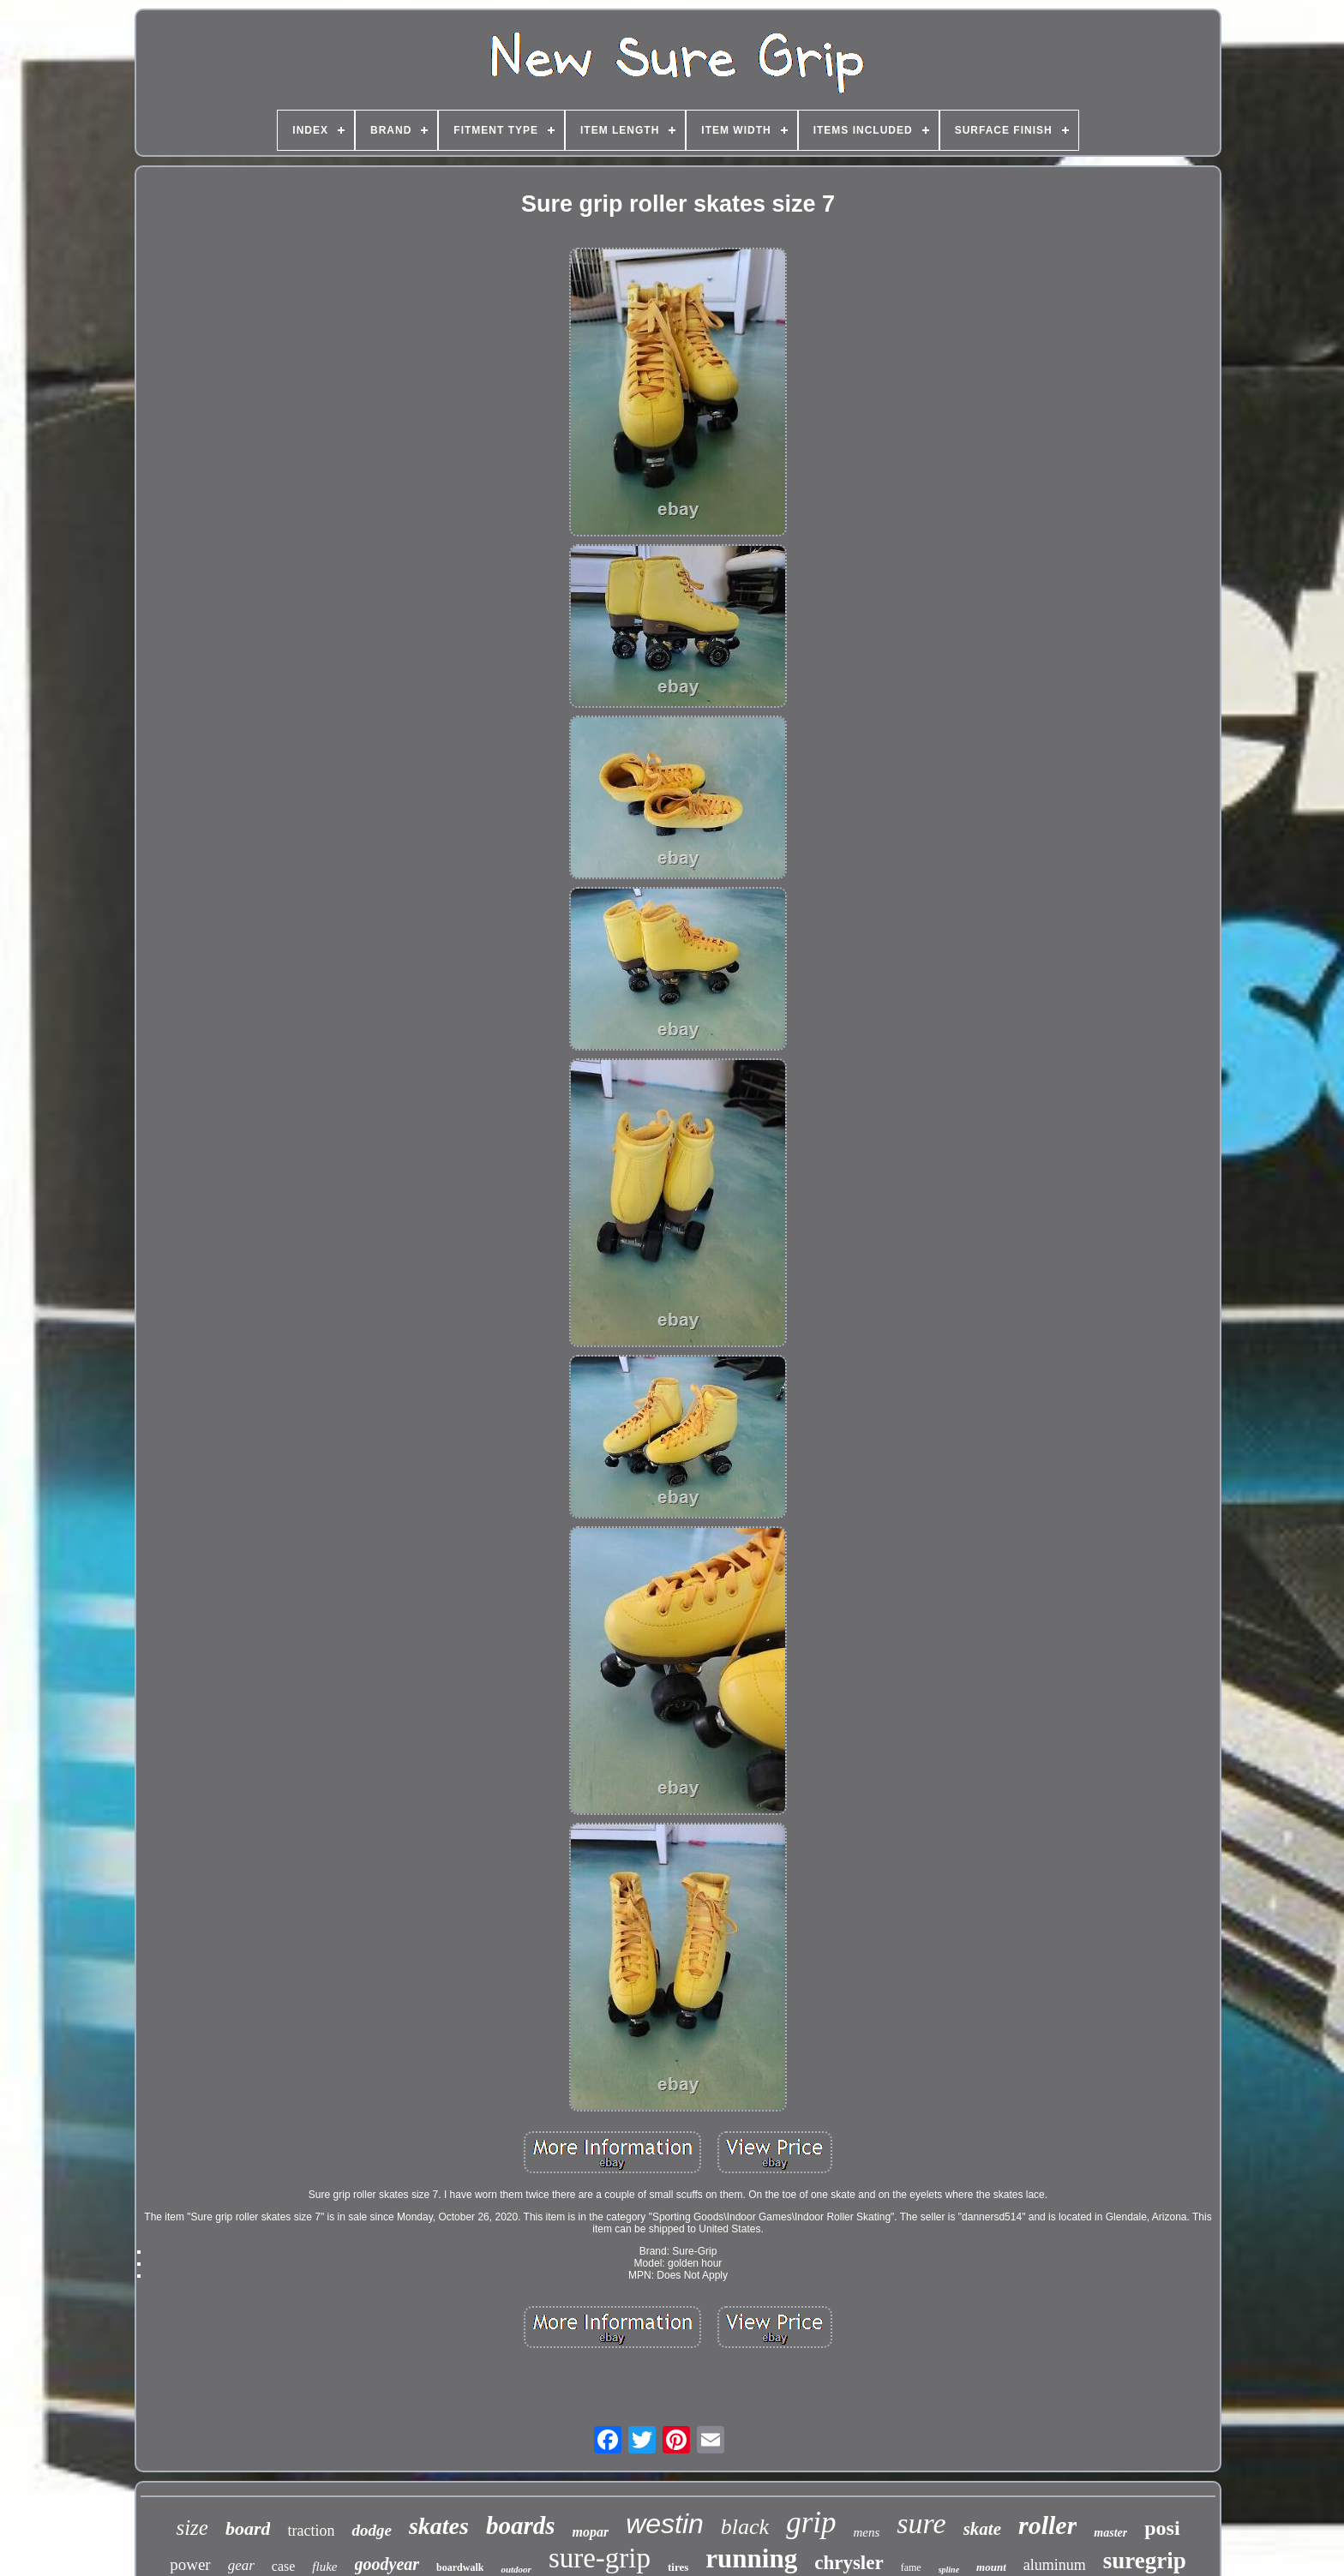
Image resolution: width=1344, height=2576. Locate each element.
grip (811, 2522)
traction (310, 2530)
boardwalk (459, 2567)
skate (982, 2529)
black (745, 2526)
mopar (590, 2532)
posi (1161, 2528)
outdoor (516, 2569)
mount (991, 2567)
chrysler (848, 2562)
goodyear (387, 2564)
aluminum (1054, 2564)
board (248, 2528)
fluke (324, 2566)
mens (867, 2532)
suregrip (1144, 2560)
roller (1047, 2525)
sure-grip (600, 2558)
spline (949, 2569)
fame (911, 2567)
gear (241, 2565)
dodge (371, 2530)
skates (439, 2526)
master (1110, 2532)
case (284, 2566)
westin (665, 2523)
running (751, 2558)
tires (678, 2567)
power (190, 2564)
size (192, 2527)
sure (921, 2523)
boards (520, 2525)
